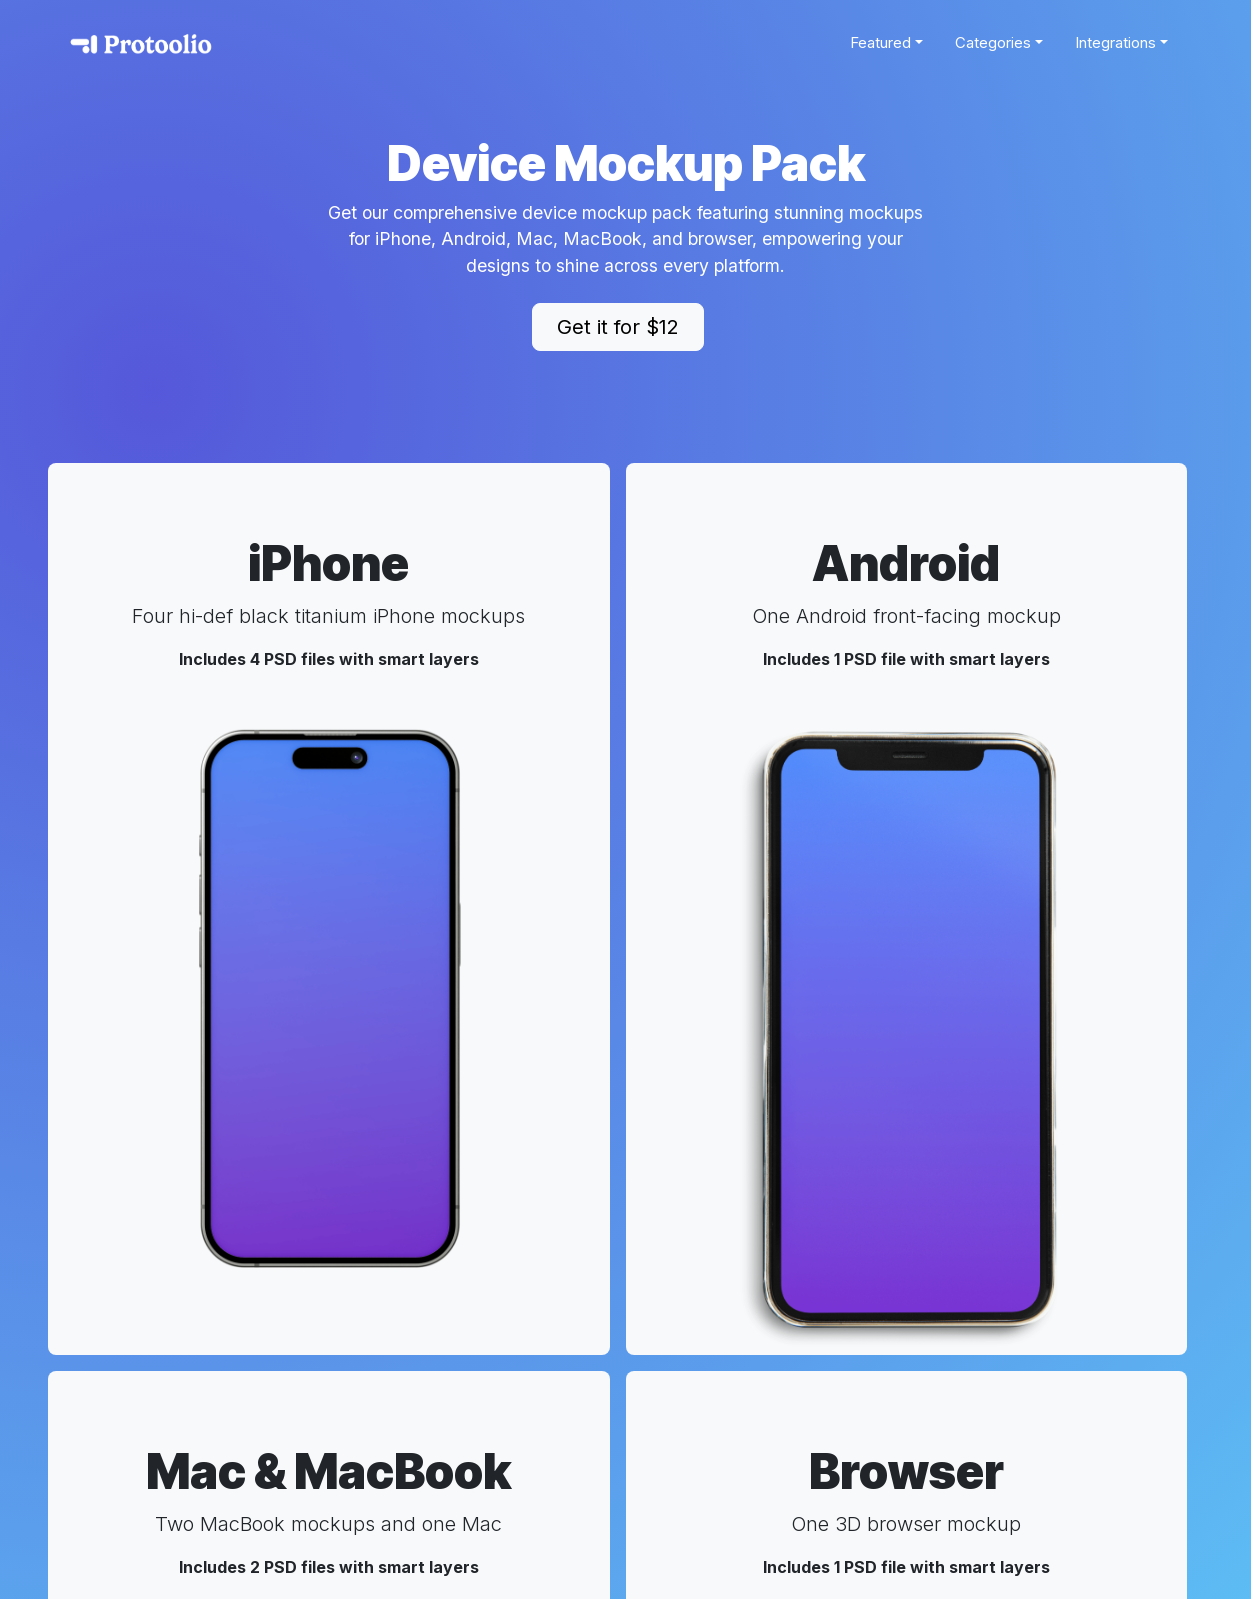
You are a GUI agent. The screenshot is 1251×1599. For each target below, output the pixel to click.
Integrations (1115, 42)
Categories (993, 42)
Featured (880, 42)
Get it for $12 (618, 327)
